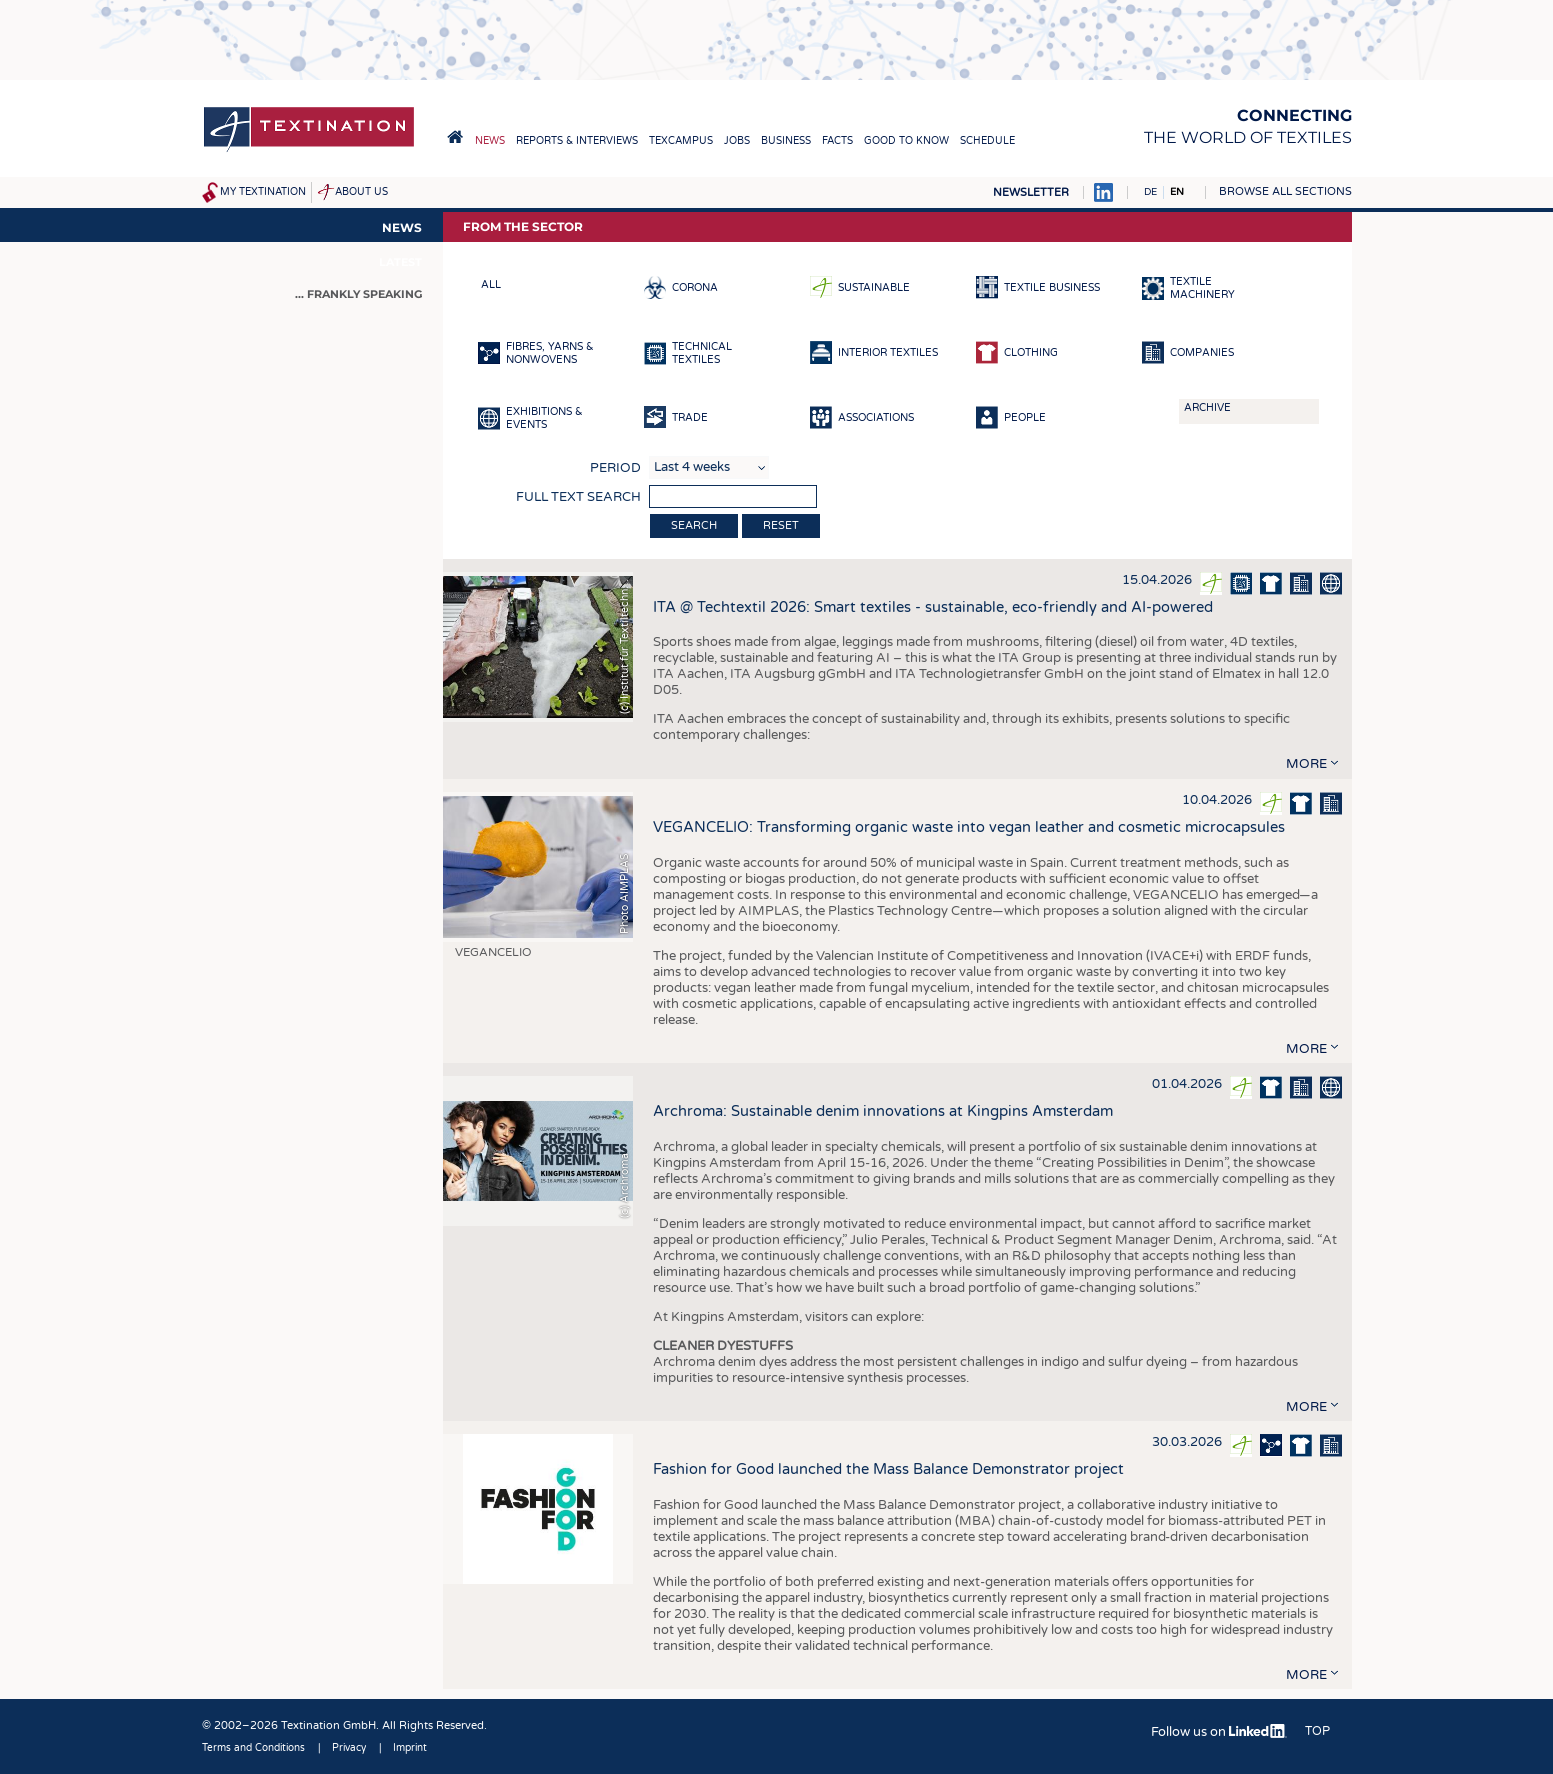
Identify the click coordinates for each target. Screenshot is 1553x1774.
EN (1177, 192)
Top (1317, 1731)
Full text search (578, 497)
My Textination (263, 192)
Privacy (349, 1748)
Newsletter (1031, 192)
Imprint (410, 1748)
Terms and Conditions (253, 1748)
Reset (781, 525)
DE (1150, 192)
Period (615, 468)
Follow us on (1218, 1732)
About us (361, 192)
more (1306, 764)
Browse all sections (1285, 191)
